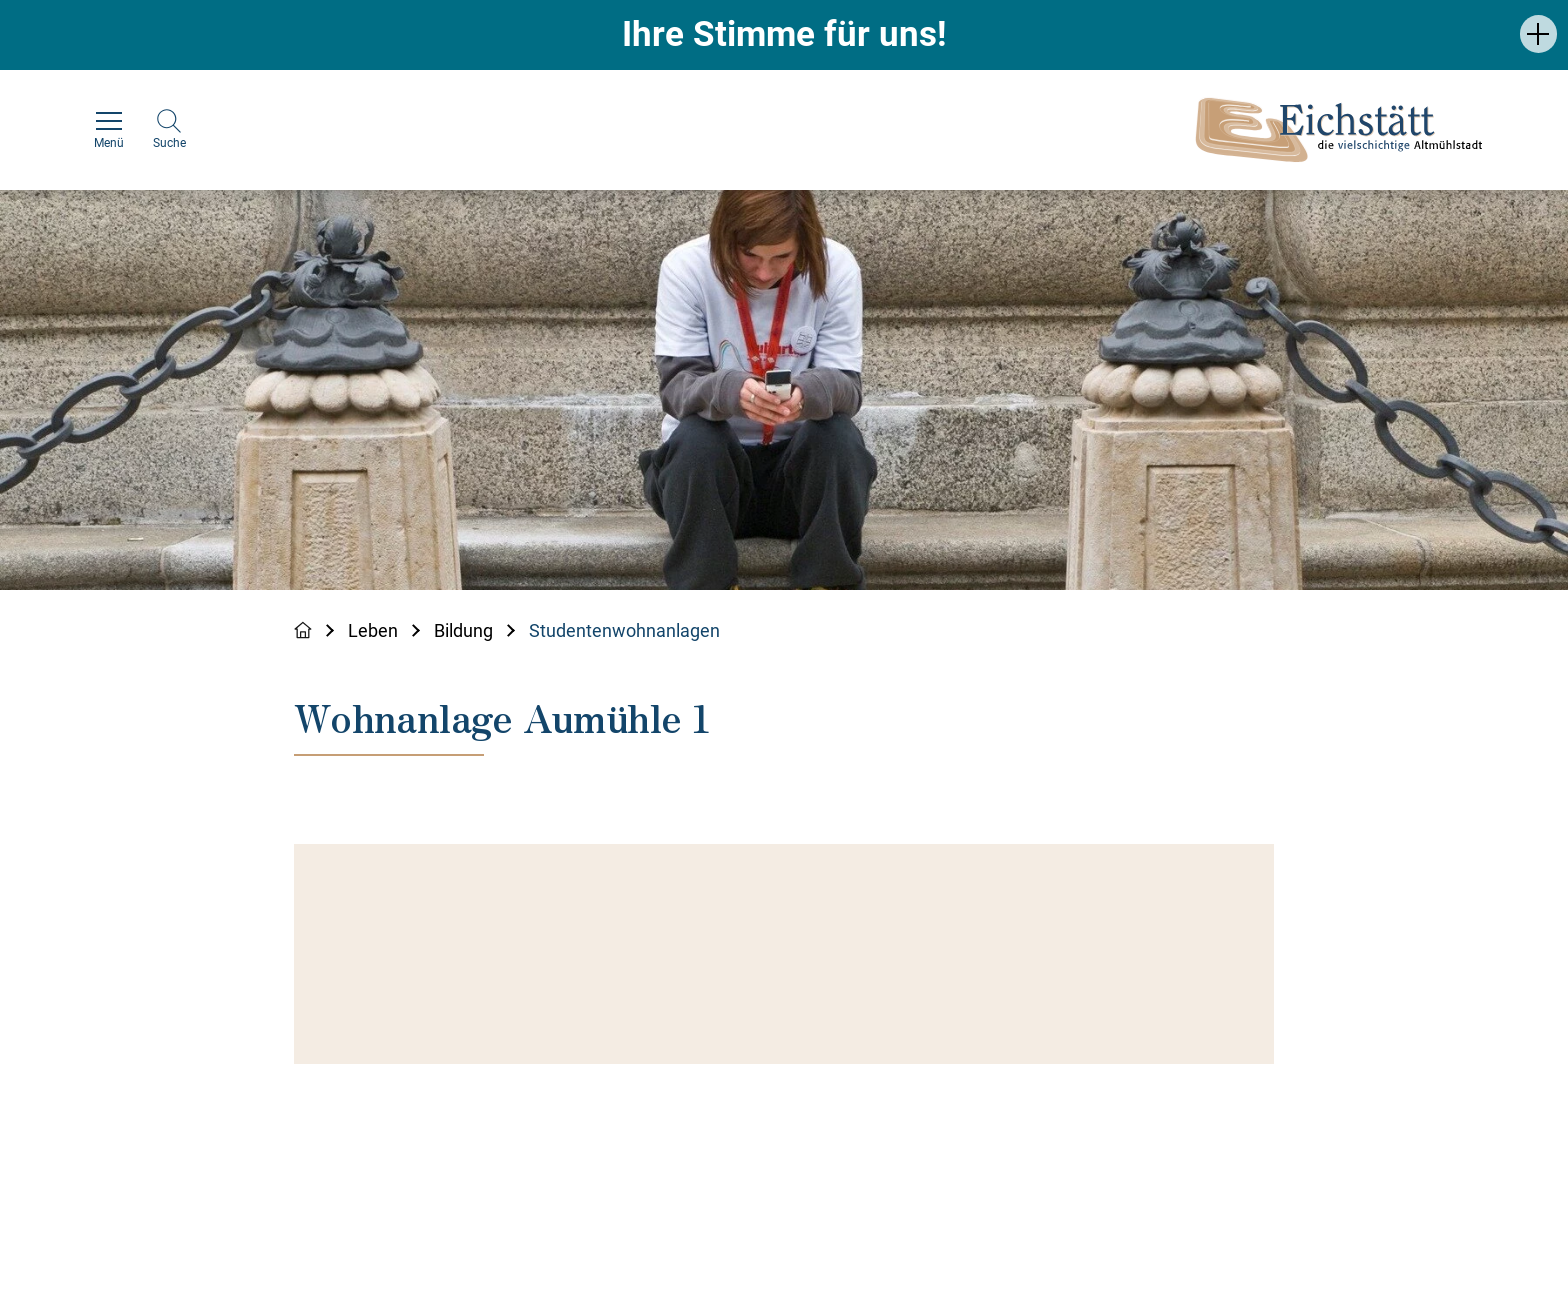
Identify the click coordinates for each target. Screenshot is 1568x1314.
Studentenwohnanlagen (624, 631)
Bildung (463, 631)
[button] (1538, 33)
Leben (373, 631)
